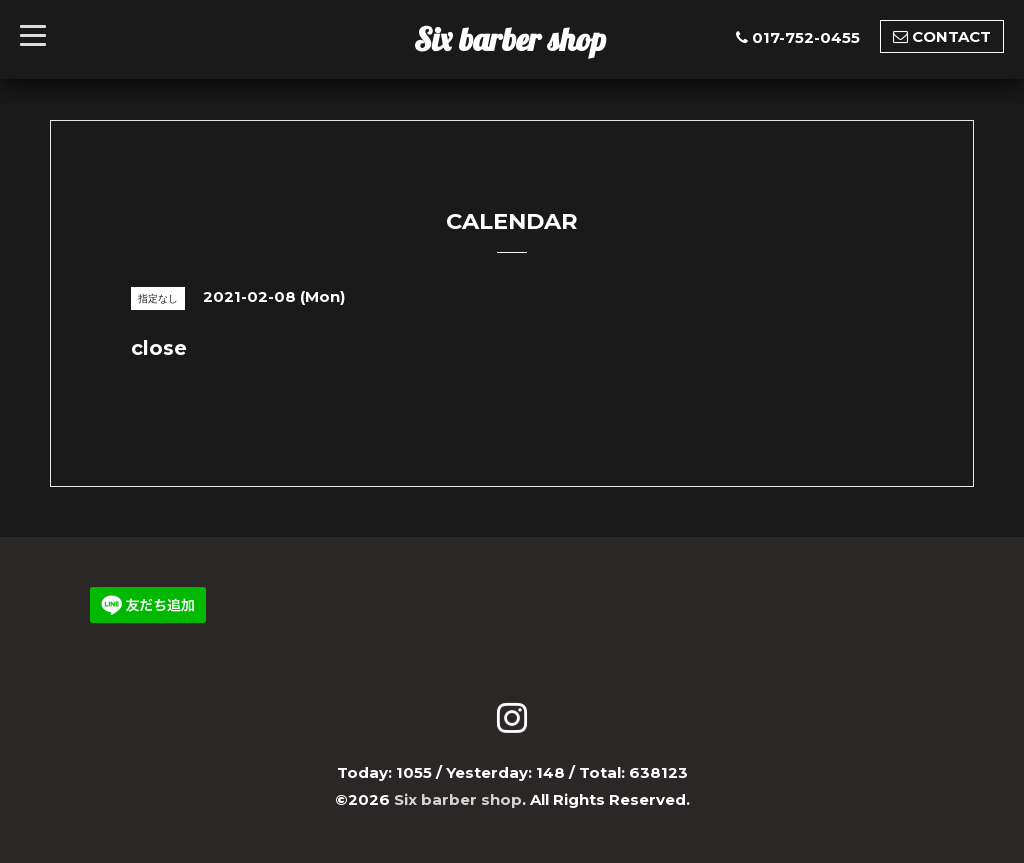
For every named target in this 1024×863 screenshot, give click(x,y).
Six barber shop (510, 39)
